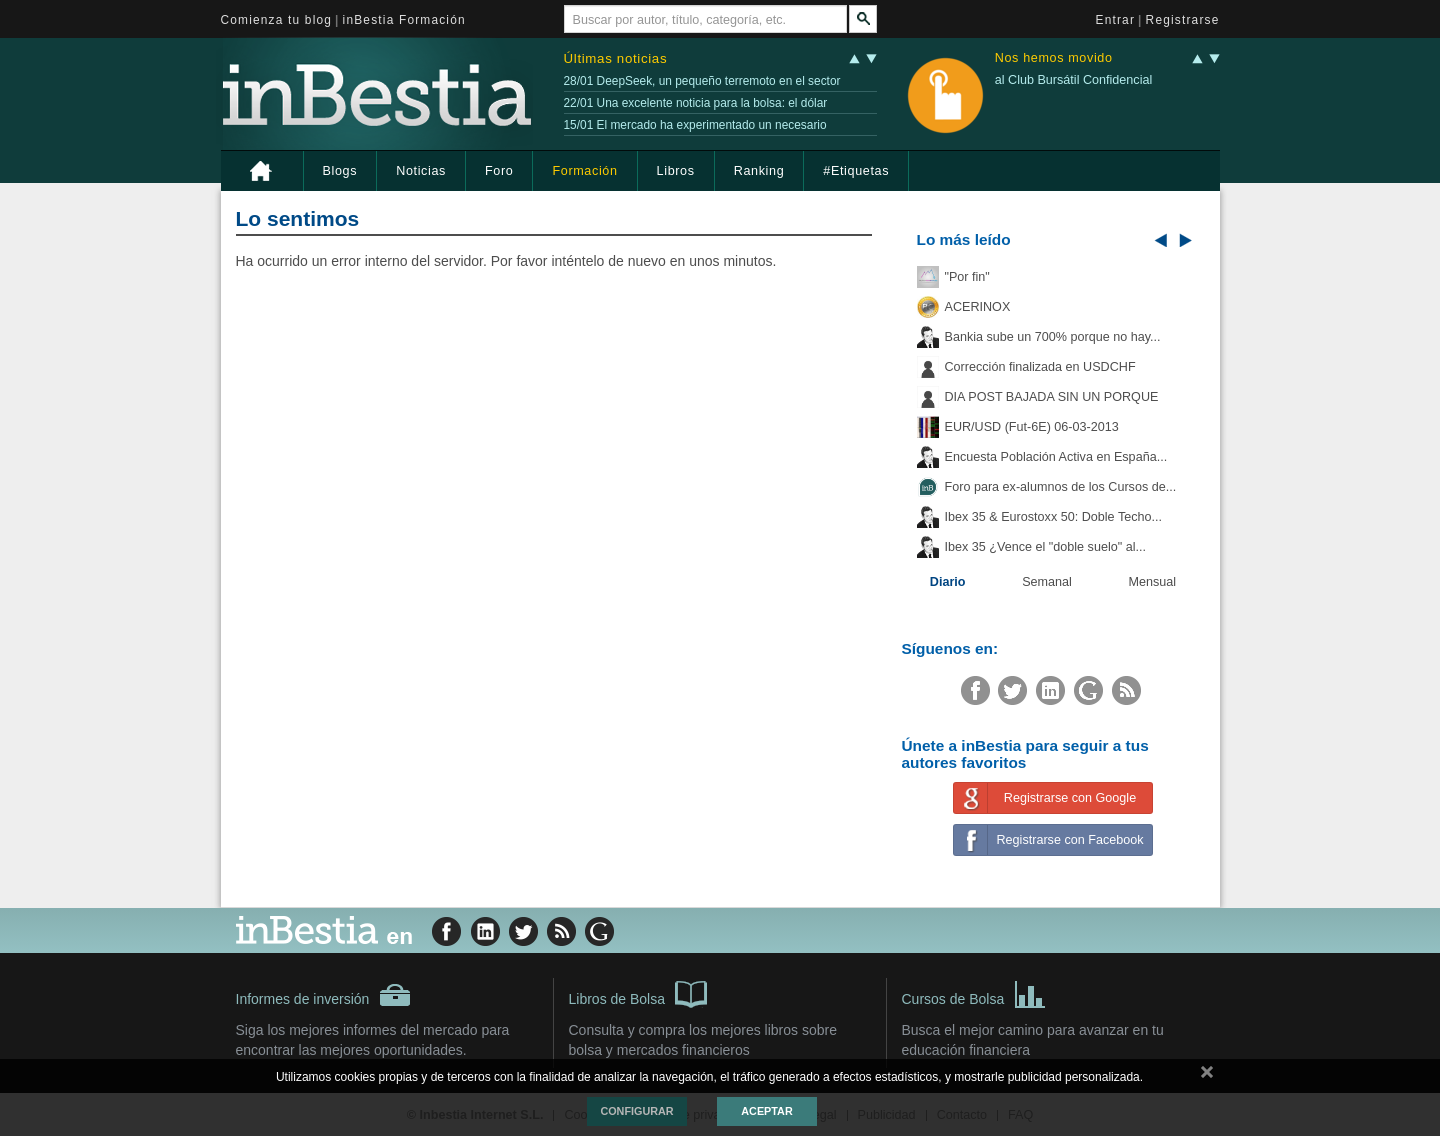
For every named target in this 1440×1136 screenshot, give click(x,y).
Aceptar (766, 1111)
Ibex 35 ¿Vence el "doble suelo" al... (1045, 547)
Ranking (759, 171)
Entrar (1116, 20)
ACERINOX (978, 307)
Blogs (340, 171)
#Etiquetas (856, 171)
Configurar (636, 1111)
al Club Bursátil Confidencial (1074, 80)
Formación (584, 171)
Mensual (1153, 582)
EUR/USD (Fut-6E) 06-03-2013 (1032, 427)
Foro (499, 171)
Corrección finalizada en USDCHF (1040, 367)
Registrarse (1183, 20)
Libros (676, 171)
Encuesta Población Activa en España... (1056, 457)
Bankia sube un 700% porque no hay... (1053, 337)
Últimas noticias (616, 58)
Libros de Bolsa (638, 993)
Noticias (421, 171)
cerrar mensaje (1207, 1076)
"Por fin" (967, 277)
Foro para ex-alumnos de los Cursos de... (1061, 487)
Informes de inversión (324, 995)
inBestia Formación (404, 20)
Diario (948, 582)
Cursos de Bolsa (974, 993)
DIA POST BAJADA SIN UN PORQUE (1052, 397)
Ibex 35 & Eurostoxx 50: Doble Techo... (1054, 517)
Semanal (1047, 582)
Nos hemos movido (1054, 58)
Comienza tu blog (277, 20)
